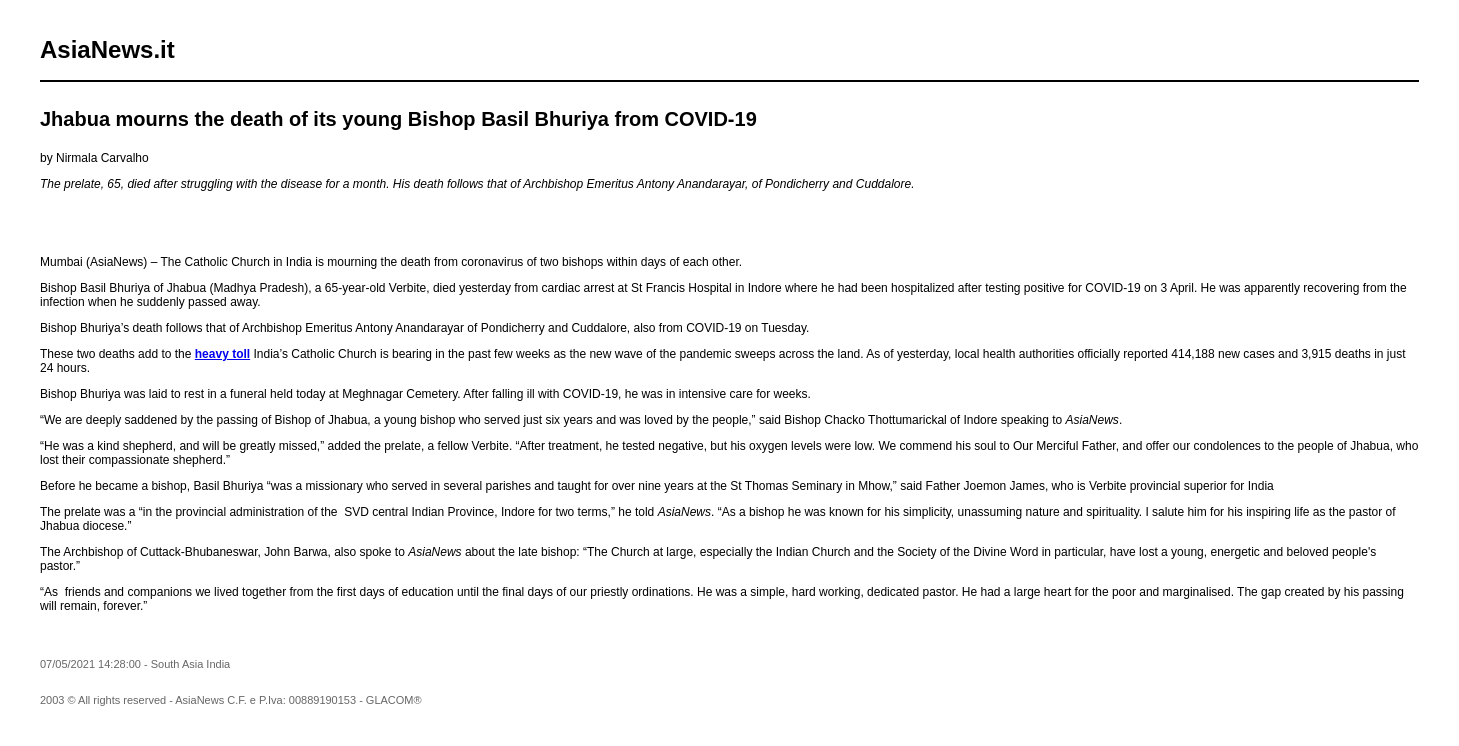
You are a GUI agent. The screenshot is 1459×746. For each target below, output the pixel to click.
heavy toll (222, 354)
